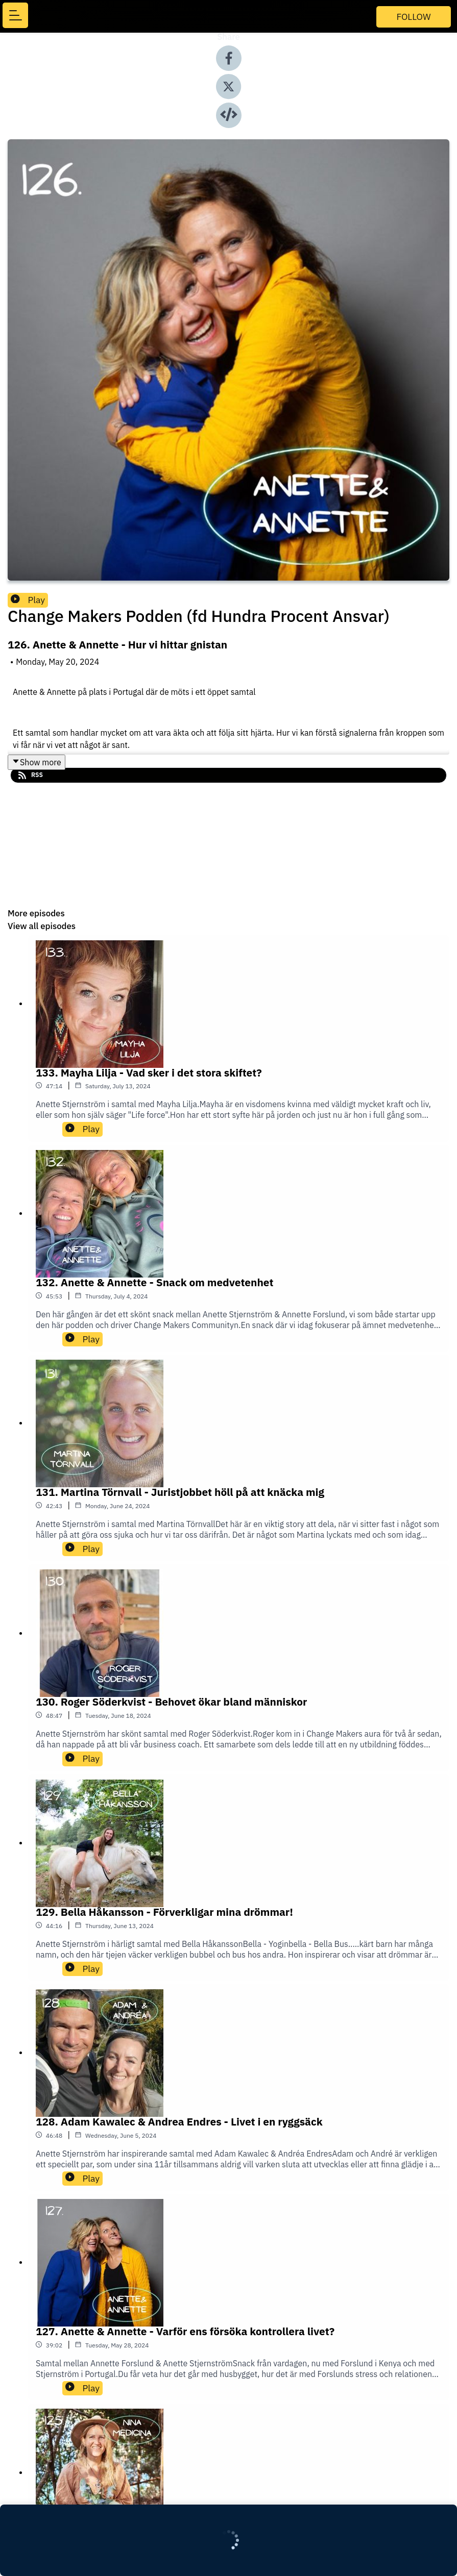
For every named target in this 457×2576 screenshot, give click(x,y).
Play (28, 600)
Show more (36, 762)
